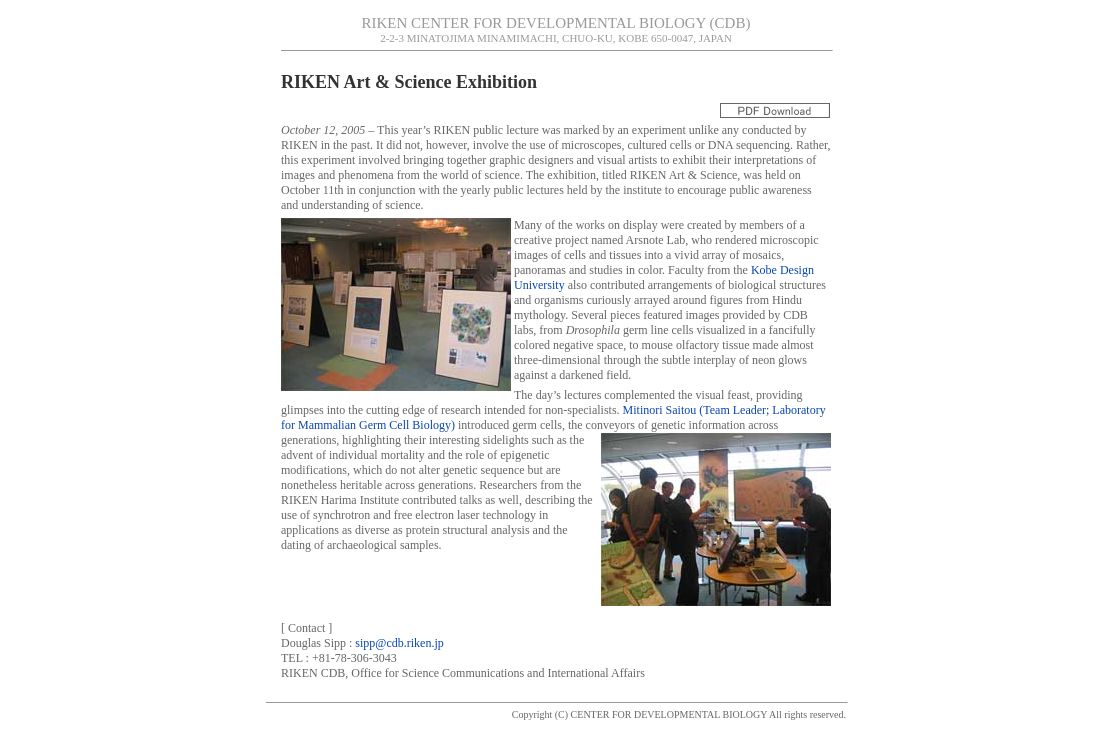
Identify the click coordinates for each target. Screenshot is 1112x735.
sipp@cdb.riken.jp (399, 643)
